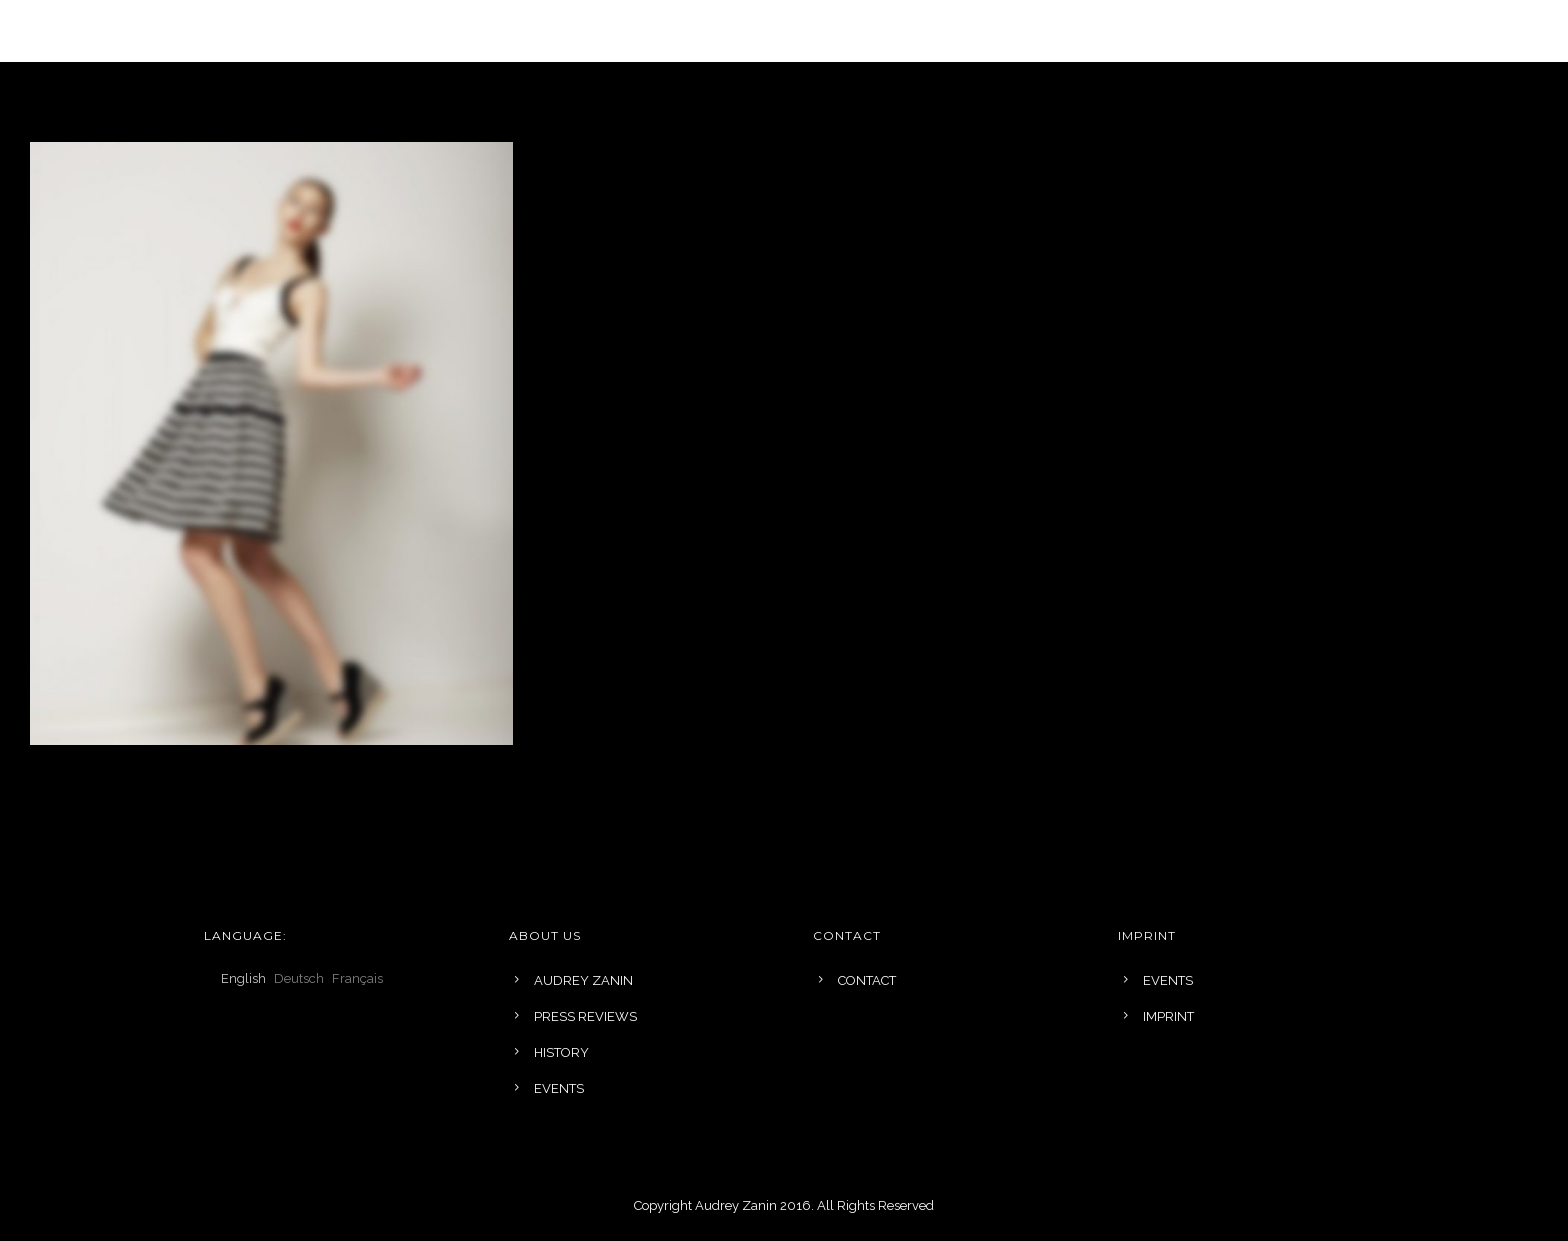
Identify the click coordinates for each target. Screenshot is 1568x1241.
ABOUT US (967, 30)
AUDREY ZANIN (583, 980)
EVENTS (1069, 30)
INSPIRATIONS (842, 30)
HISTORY (561, 1052)
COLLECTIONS (553, 30)
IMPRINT (1168, 1016)
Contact (1170, 30)
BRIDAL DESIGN (698, 30)
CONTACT (867, 980)
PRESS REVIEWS (585, 1016)
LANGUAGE (424, 30)
